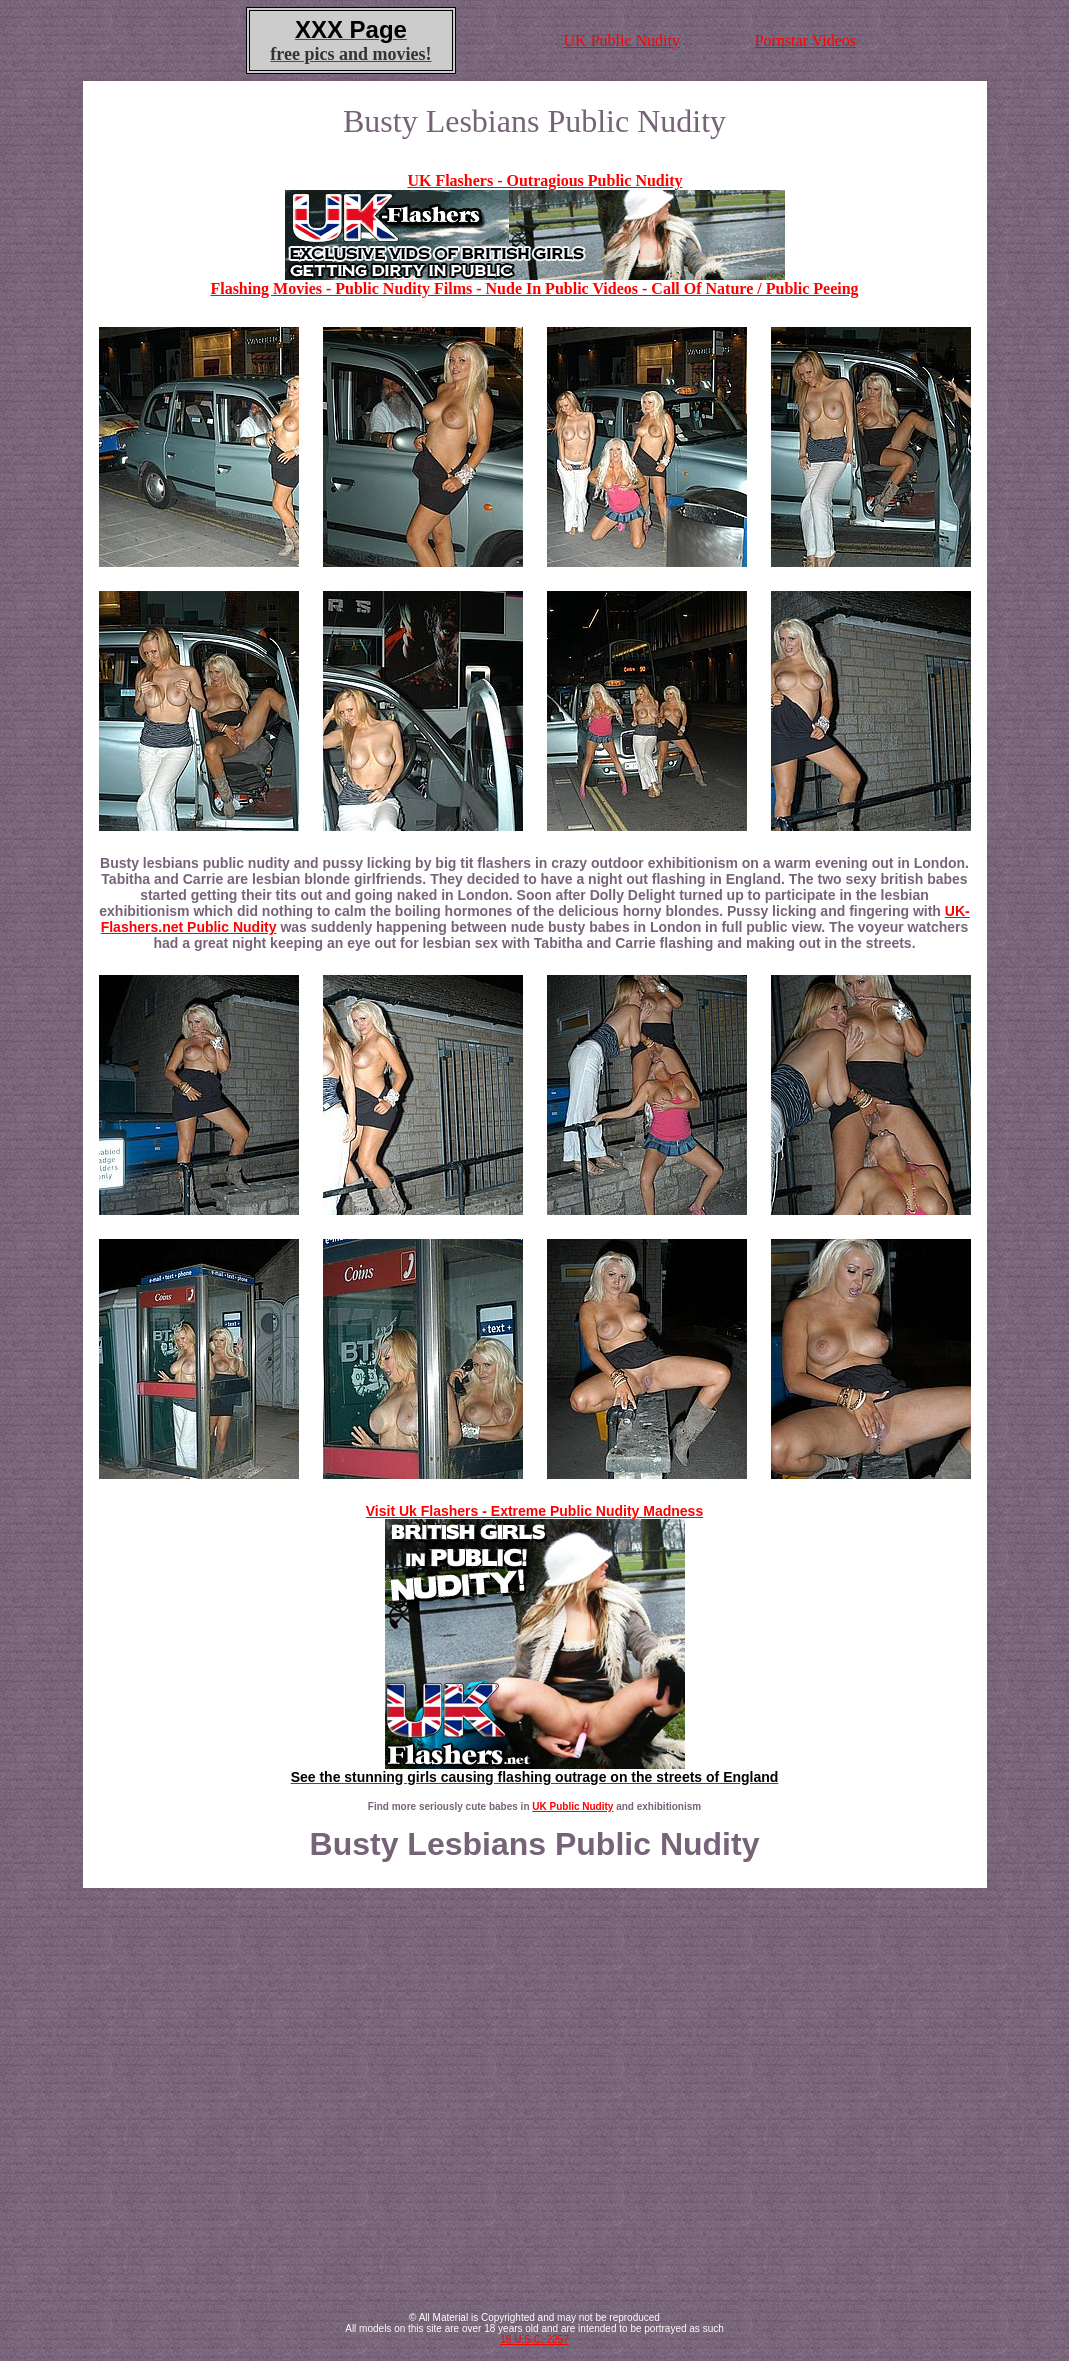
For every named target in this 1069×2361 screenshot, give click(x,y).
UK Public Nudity (622, 40)
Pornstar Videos (805, 40)
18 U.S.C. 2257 (534, 2339)
